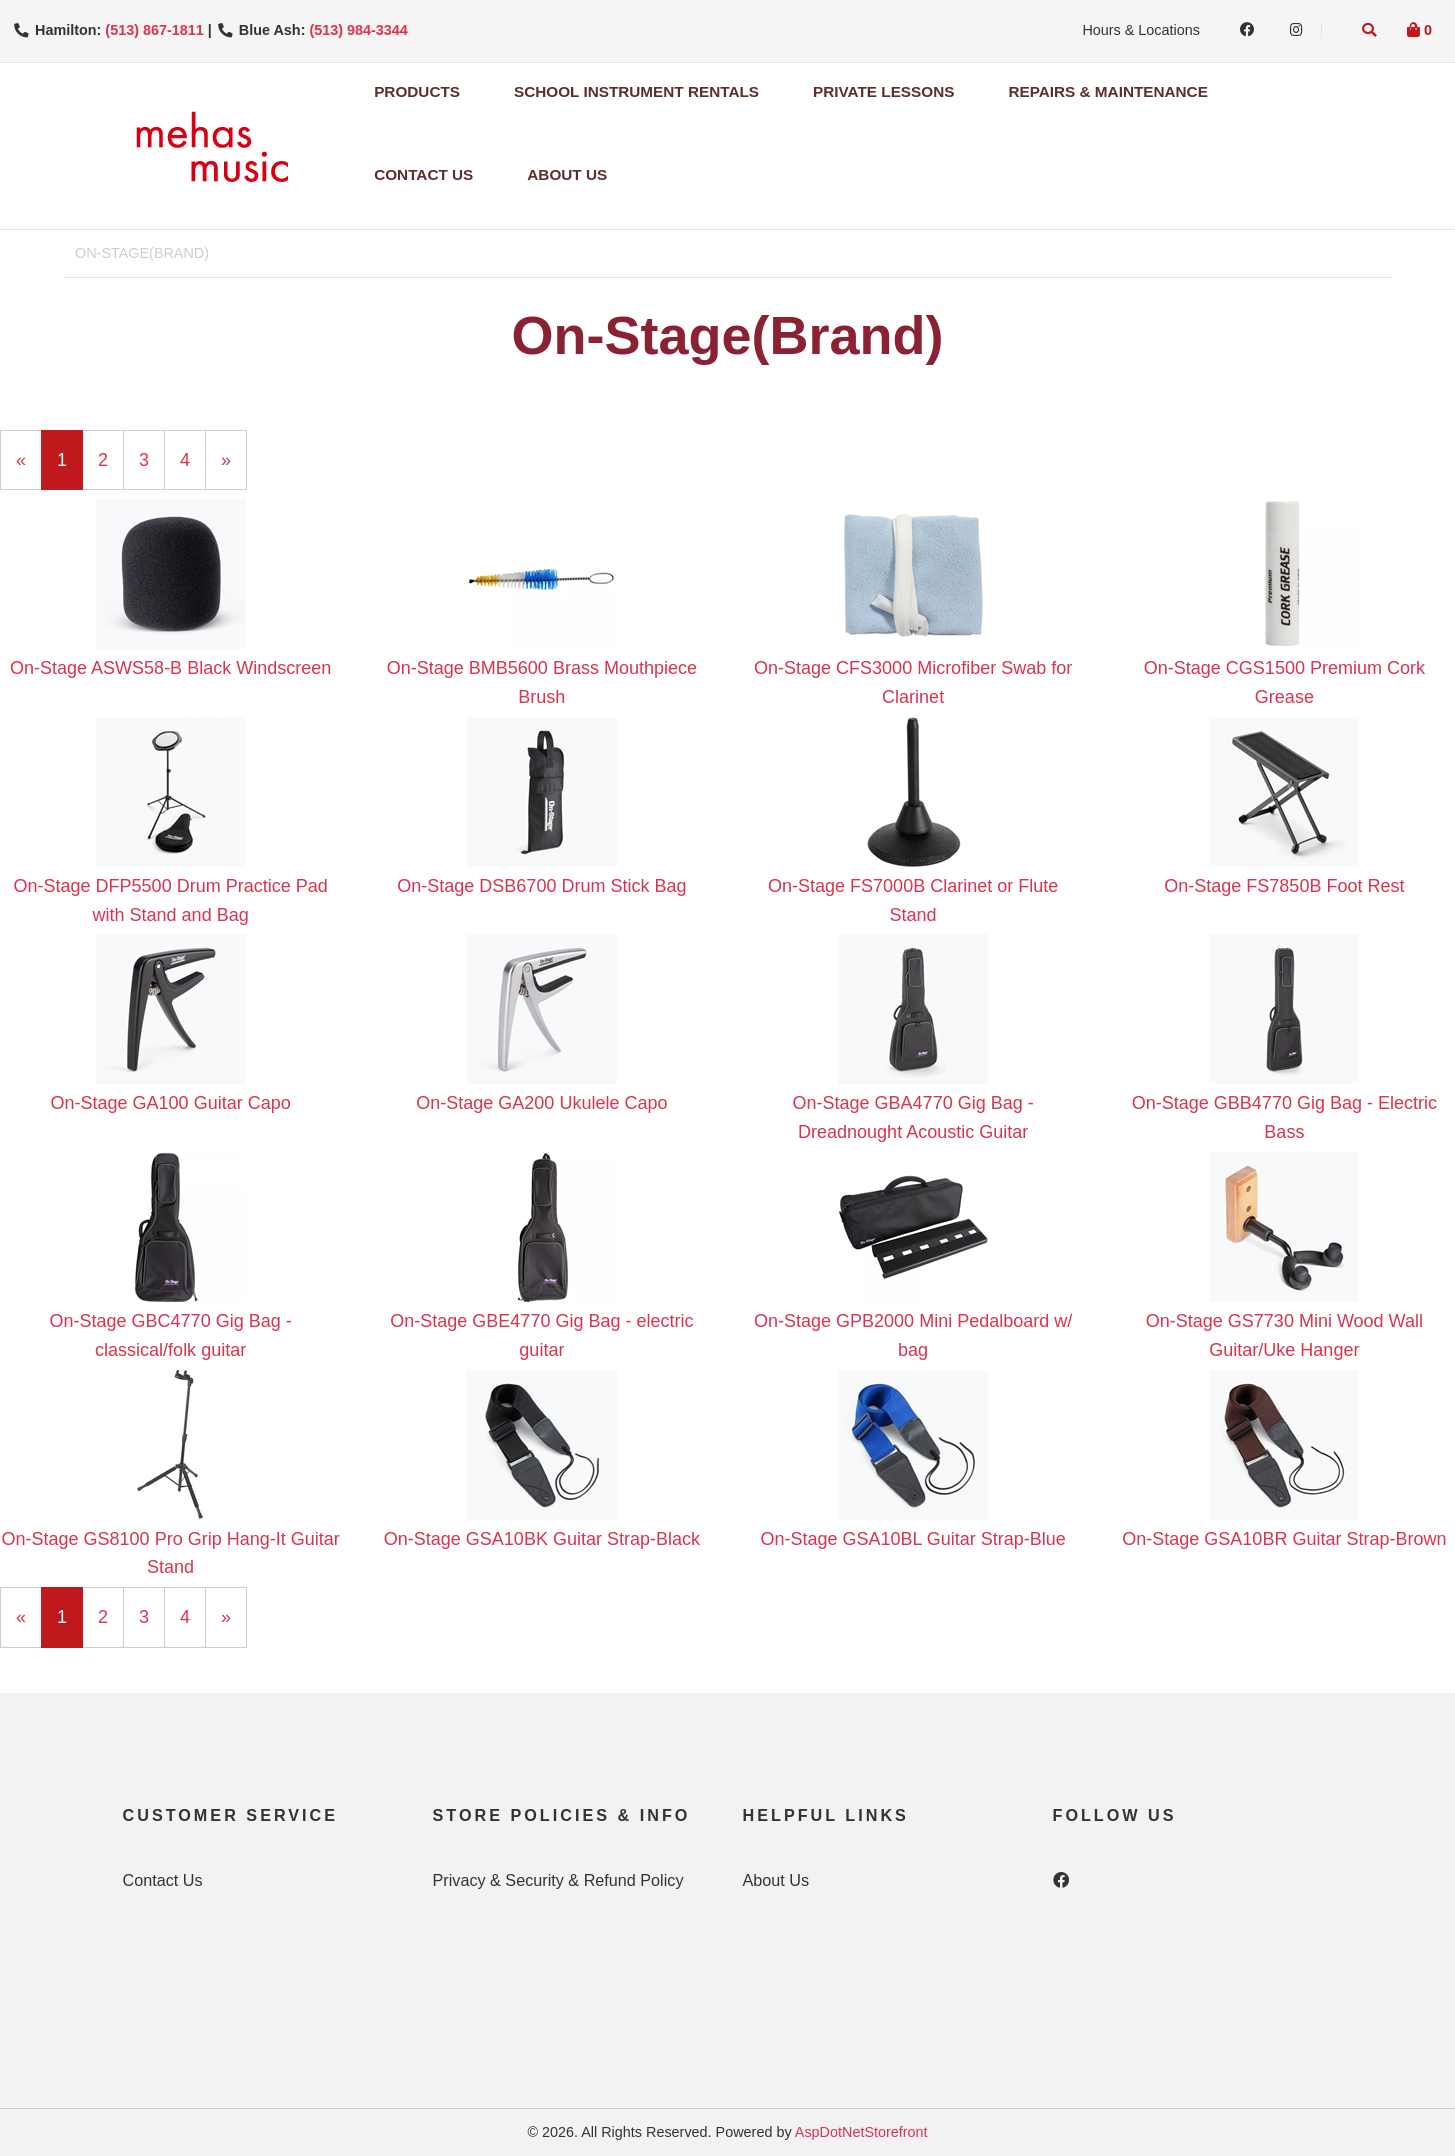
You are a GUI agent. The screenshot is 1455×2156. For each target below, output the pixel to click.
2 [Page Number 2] (111, 458)
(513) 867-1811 (154, 30)
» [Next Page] (234, 468)
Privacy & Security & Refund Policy (558, 1880)
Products (417, 91)
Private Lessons (883, 91)
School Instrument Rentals (636, 91)
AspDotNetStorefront (861, 2132)
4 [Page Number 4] (193, 458)
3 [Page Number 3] (152, 458)
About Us (567, 174)
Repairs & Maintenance (1107, 91)
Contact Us (423, 174)
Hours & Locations (1141, 30)
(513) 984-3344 (358, 30)
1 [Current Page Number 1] (70, 468)
